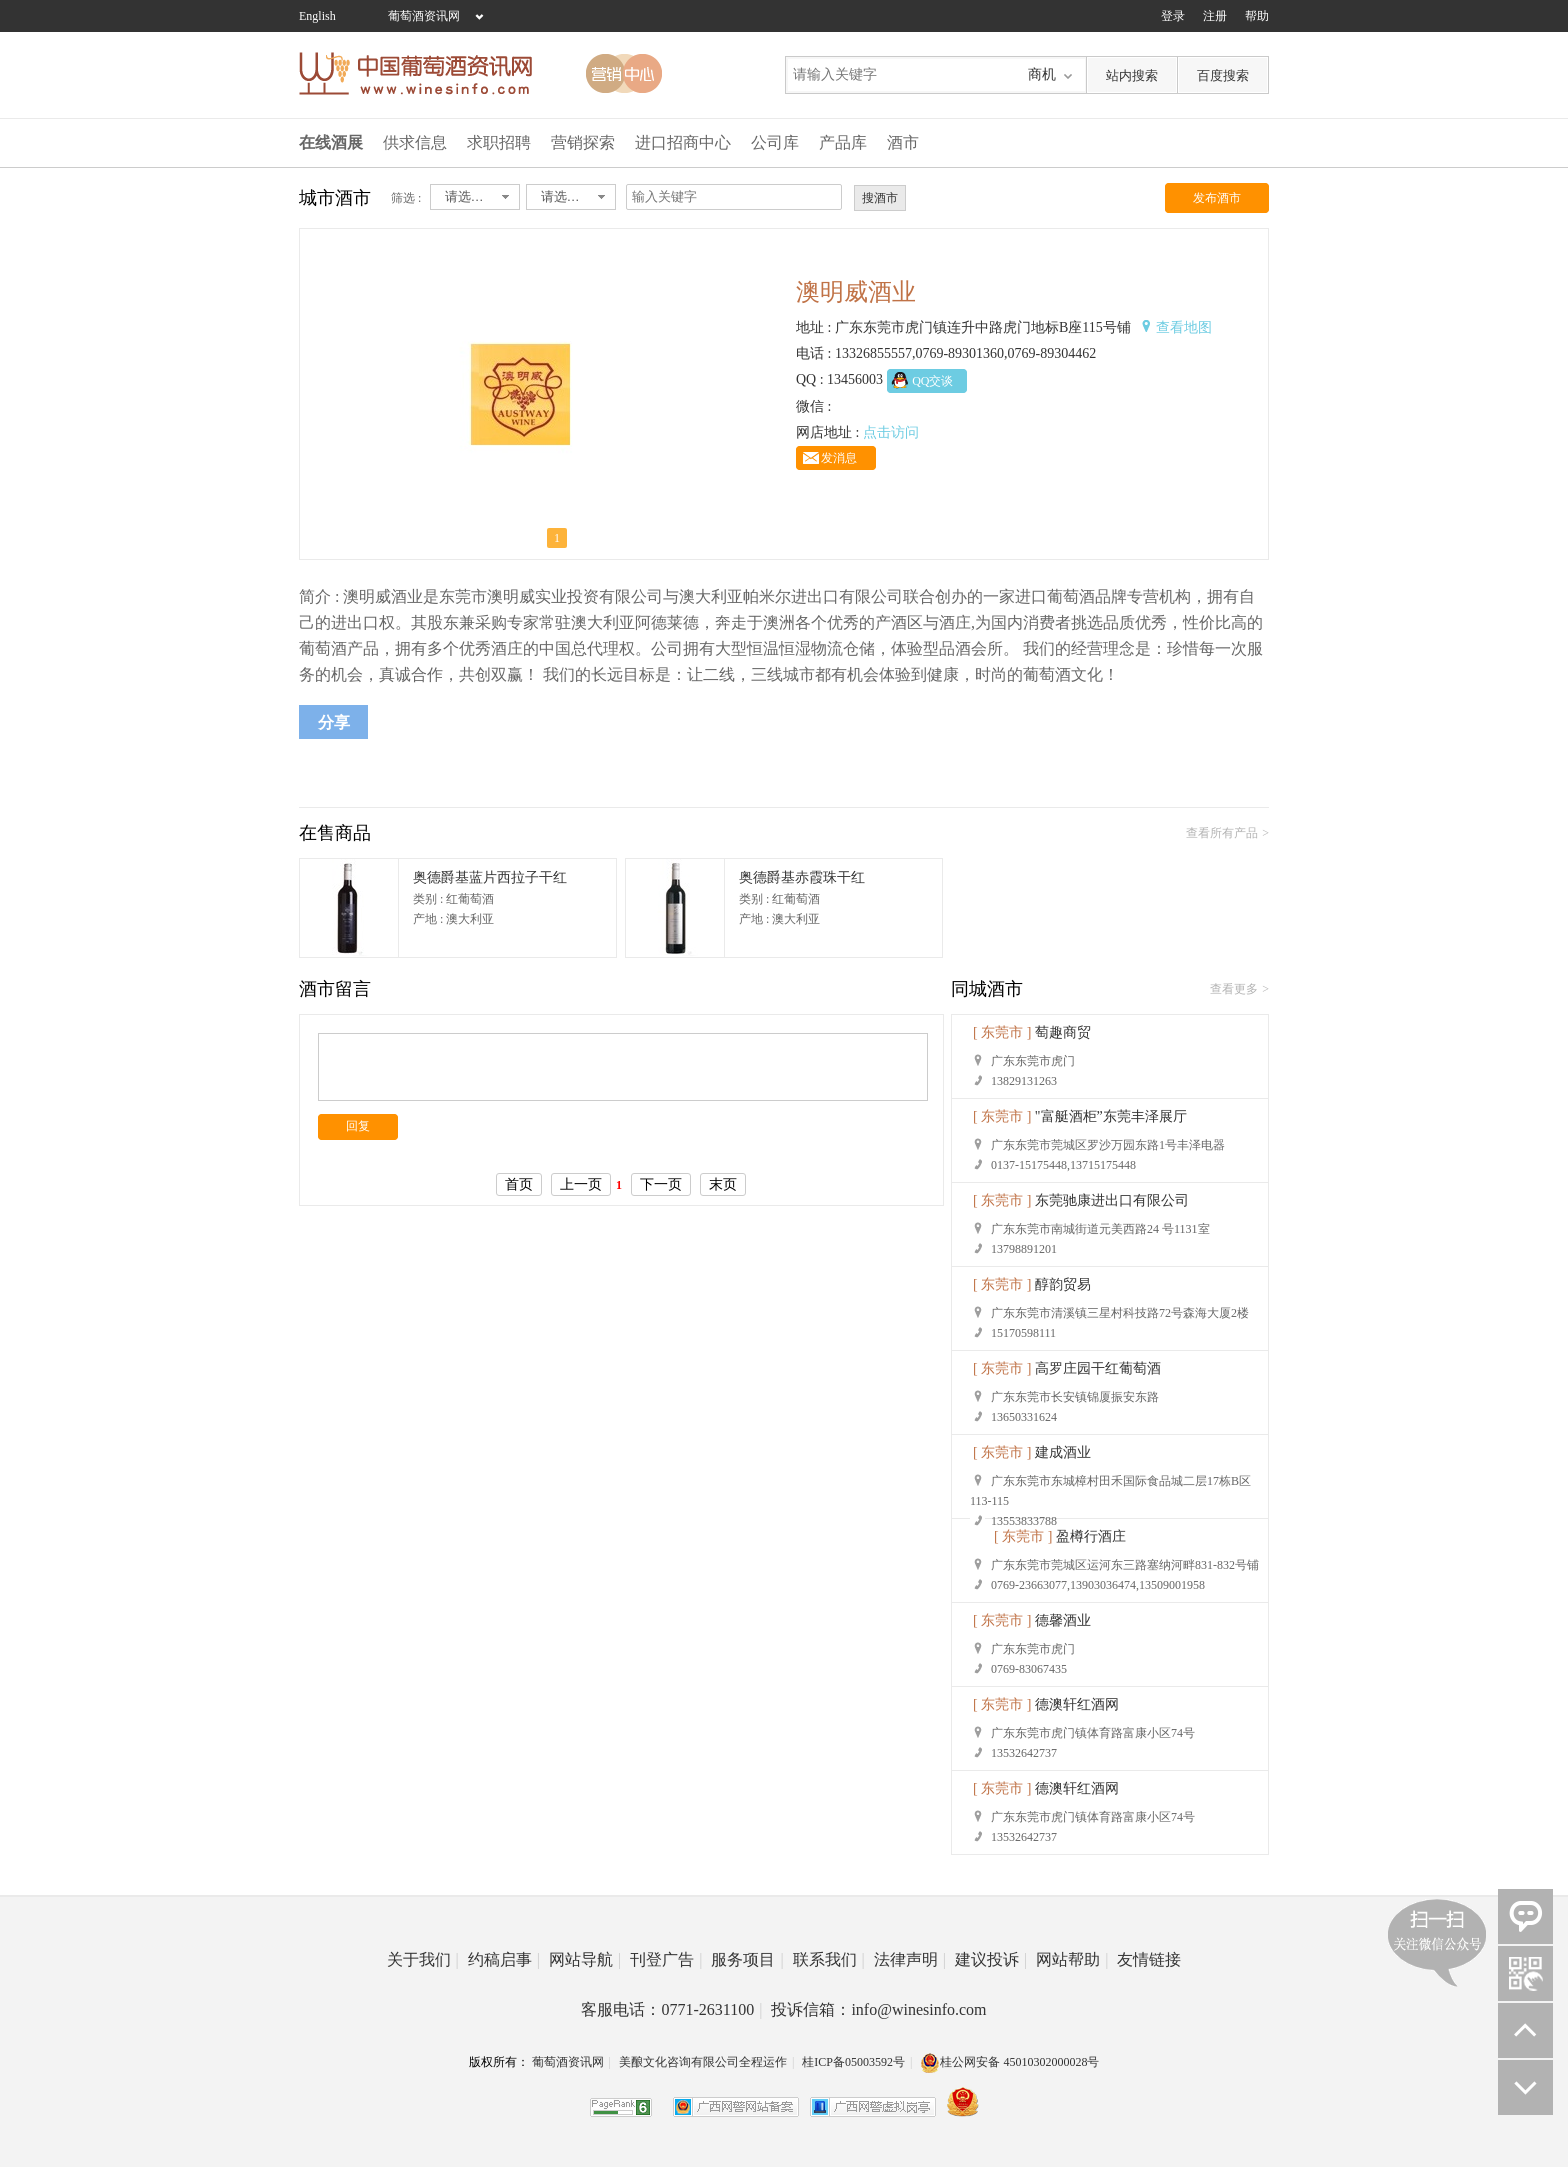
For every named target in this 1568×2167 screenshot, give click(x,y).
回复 (358, 1126)
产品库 (843, 142)
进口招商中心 (683, 142)
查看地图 (1184, 327)
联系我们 (829, 1959)
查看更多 (1234, 989)
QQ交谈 (932, 381)
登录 (1173, 16)
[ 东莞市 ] (1002, 1032)
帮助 (1257, 16)
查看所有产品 (1222, 833)
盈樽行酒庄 (1091, 1536)
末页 (723, 1184)
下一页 (661, 1184)
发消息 (839, 458)
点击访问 (891, 432)
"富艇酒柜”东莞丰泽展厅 (1111, 1116)
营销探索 (583, 142)
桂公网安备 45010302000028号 (1009, 2062)
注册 (1215, 16)
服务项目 (747, 1959)
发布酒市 (1217, 198)
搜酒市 (880, 198)
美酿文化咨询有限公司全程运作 (703, 2062)
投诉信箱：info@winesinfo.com (878, 2009)
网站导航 (585, 1959)
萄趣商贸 (1063, 1032)
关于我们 (423, 1959)
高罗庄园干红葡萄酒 (1098, 1368)
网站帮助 (1072, 1959)
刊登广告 (666, 1959)
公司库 (775, 142)
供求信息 (415, 142)
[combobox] (475, 197)
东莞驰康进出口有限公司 (1112, 1200)
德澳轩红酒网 (1077, 1704)
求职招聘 (499, 142)
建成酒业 (1063, 1452)
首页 (519, 1184)
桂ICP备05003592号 (853, 2062)
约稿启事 (504, 1959)
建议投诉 (991, 1959)
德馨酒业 (1063, 1620)
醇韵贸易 (1063, 1284)
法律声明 (910, 1959)
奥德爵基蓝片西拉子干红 (490, 877)
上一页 (581, 1184)
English (317, 16)
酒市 (903, 142)
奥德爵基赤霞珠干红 (802, 877)
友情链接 (1149, 1959)
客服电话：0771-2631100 (671, 2009)
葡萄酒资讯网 (424, 16)
